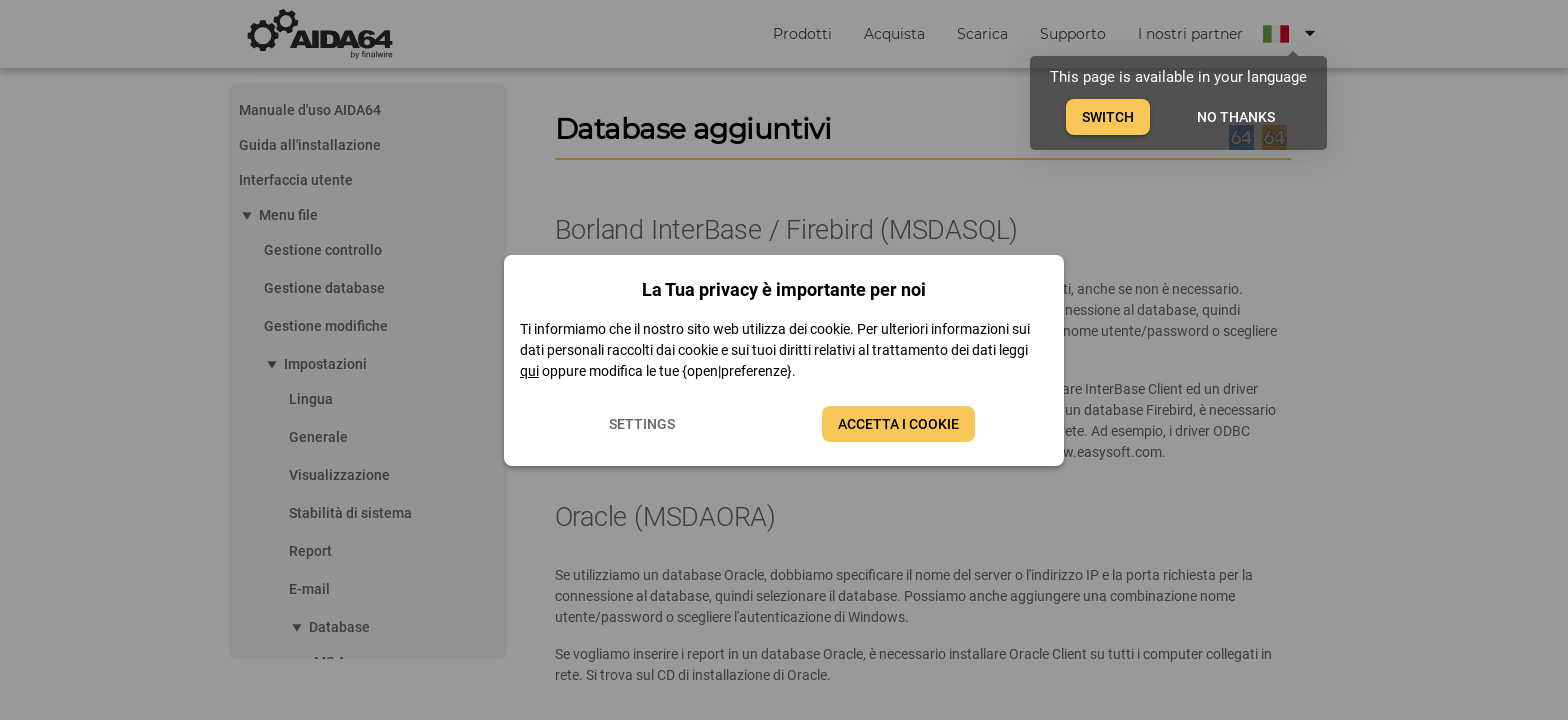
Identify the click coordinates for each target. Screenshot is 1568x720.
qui (529, 371)
